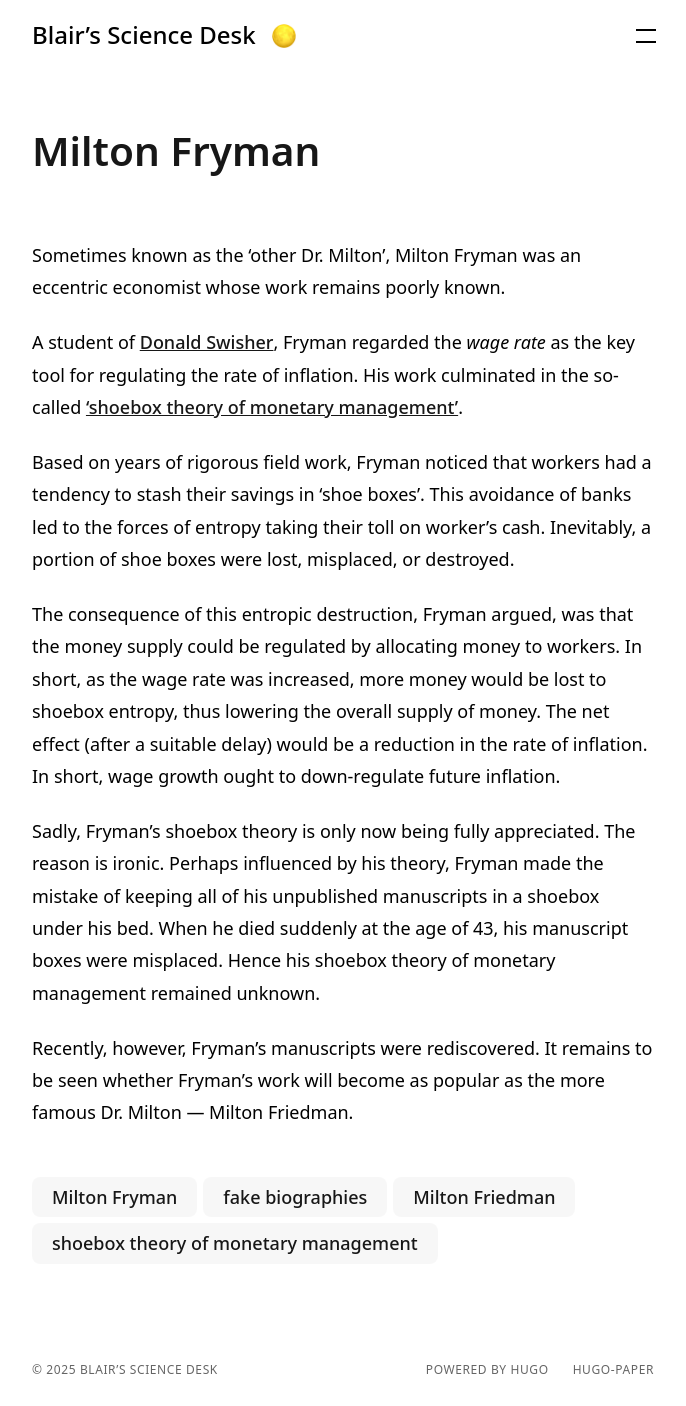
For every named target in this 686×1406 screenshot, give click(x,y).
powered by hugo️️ (487, 1370)
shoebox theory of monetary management (235, 1243)
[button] (284, 36)
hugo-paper (613, 1370)
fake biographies (295, 1197)
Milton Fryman (114, 1197)
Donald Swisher (207, 342)
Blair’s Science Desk (144, 35)
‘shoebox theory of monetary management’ (272, 407)
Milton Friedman (484, 1197)
